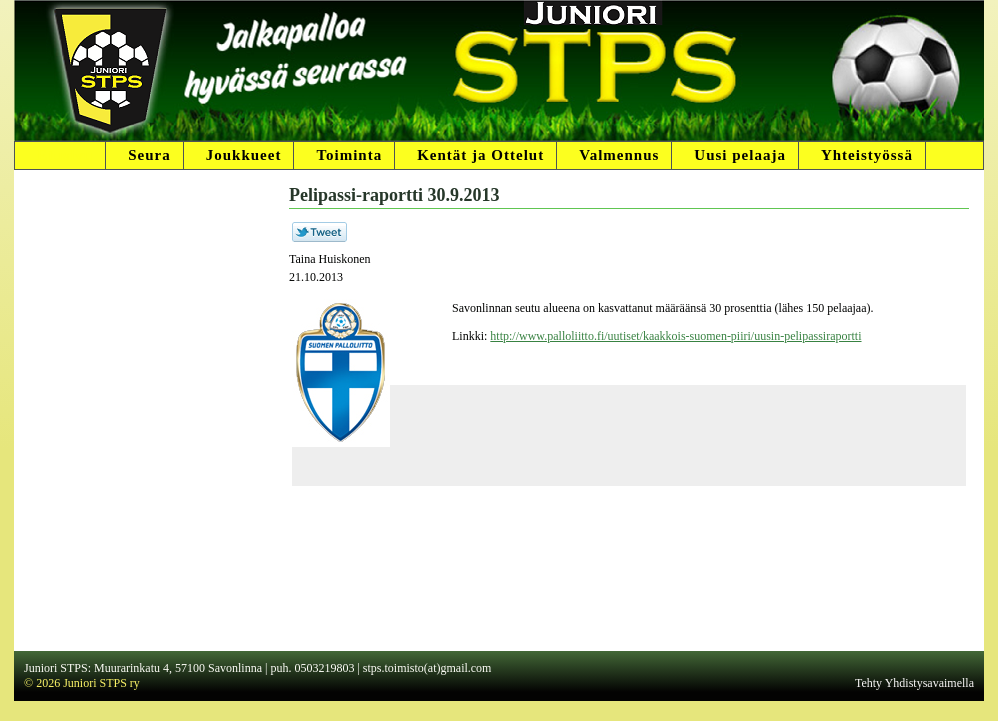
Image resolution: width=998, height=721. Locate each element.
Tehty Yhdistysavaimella (914, 683)
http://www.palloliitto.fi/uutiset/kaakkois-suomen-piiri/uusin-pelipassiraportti (675, 336)
